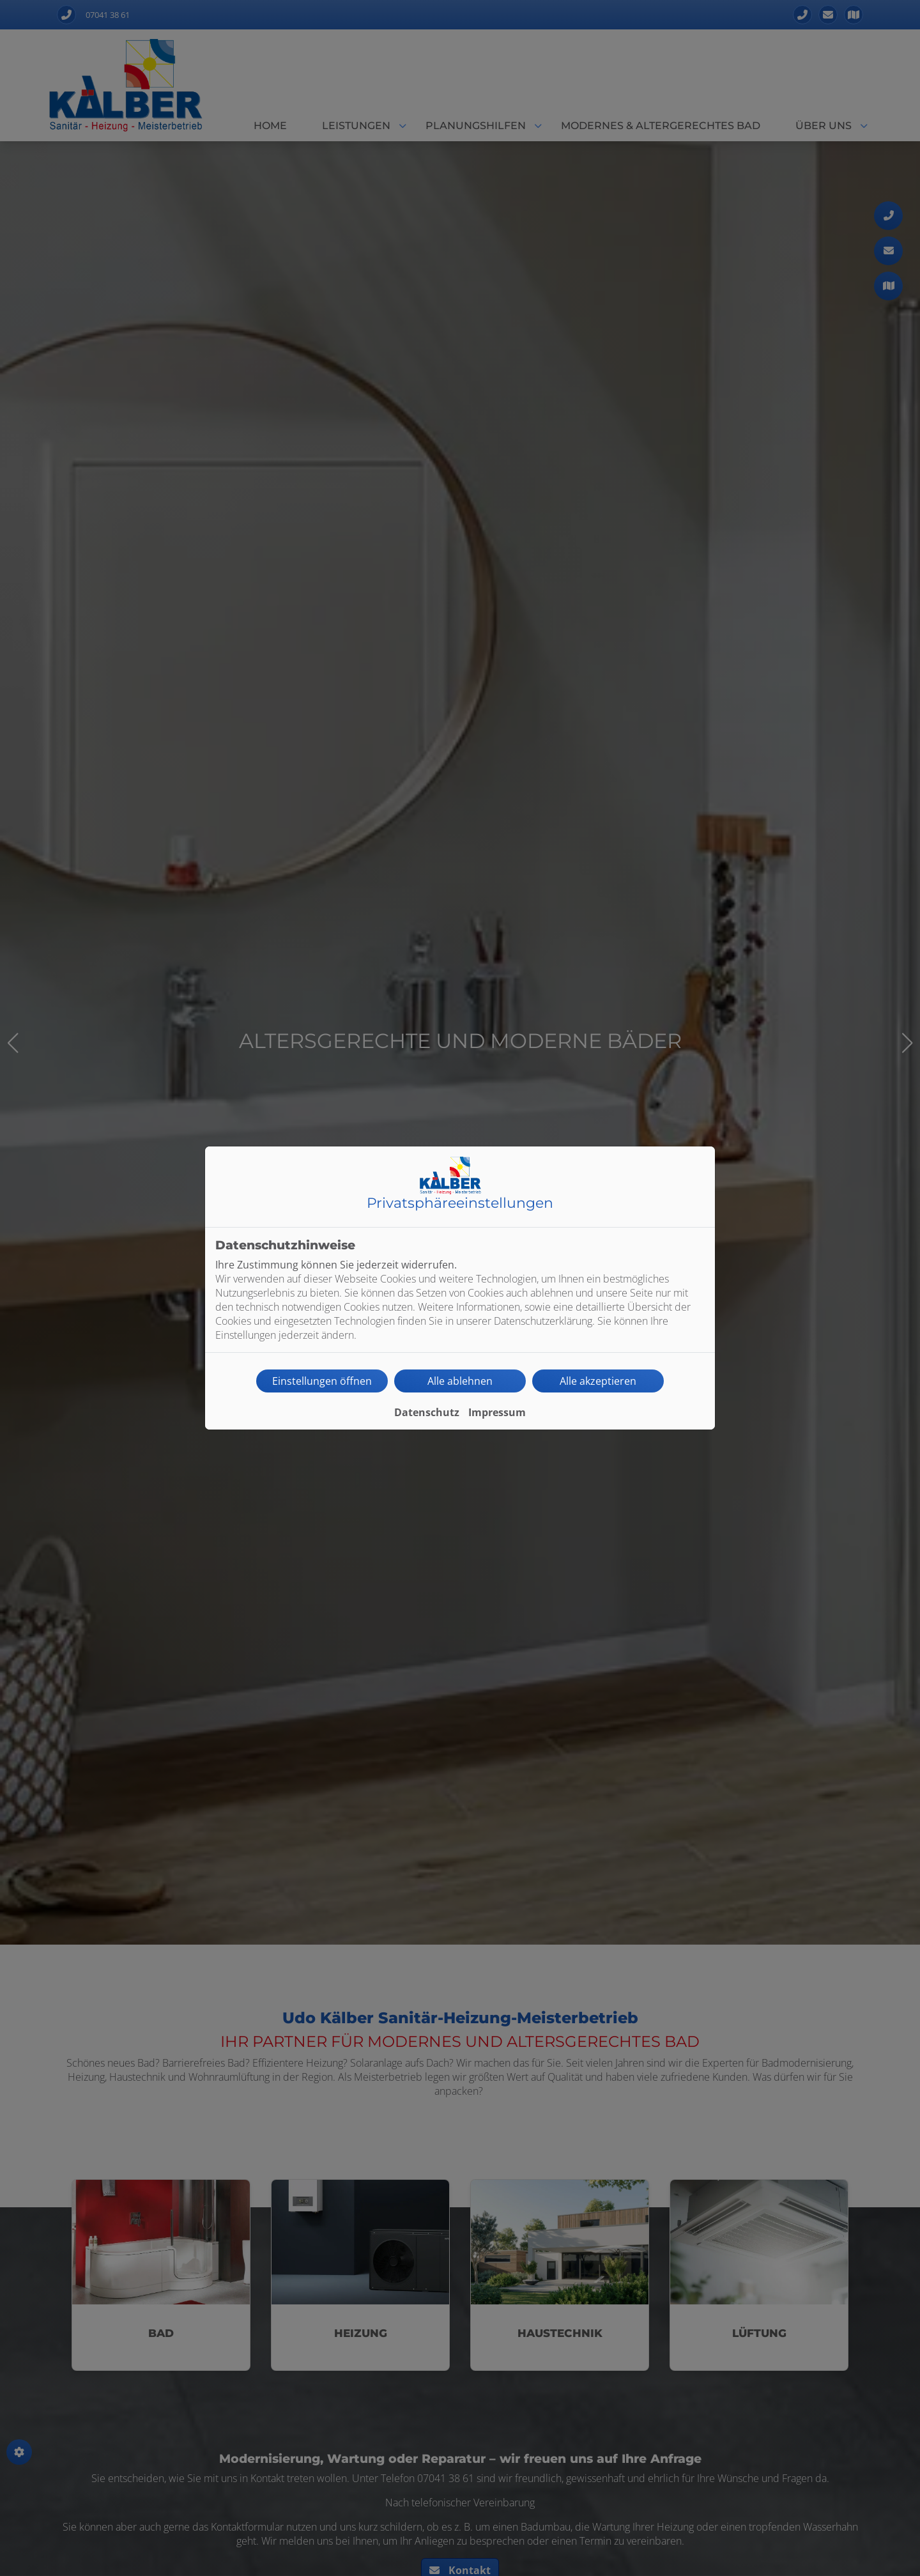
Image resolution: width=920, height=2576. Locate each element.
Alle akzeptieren (598, 1381)
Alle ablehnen (460, 1381)
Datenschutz (426, 1412)
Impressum (497, 1412)
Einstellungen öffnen (322, 1381)
